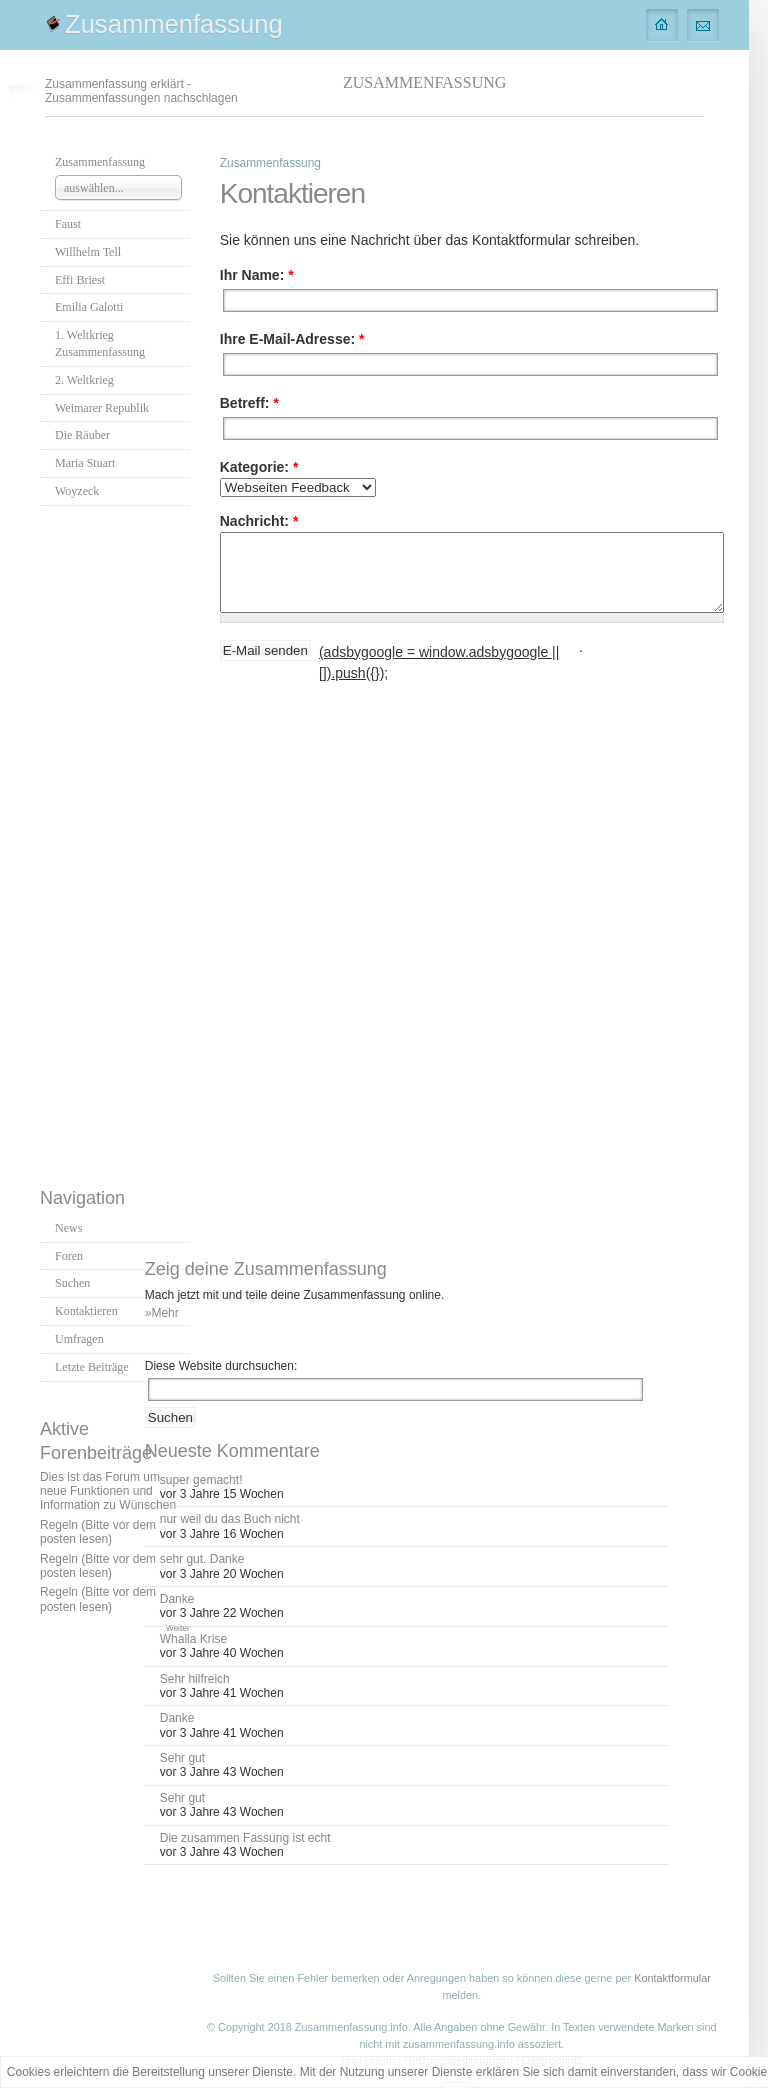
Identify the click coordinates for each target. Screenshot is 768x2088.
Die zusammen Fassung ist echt (245, 1838)
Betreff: (249, 403)
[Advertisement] (120, 841)
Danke (177, 1599)
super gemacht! (201, 1480)
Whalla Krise (193, 1639)
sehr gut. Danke (202, 1559)
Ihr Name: (257, 275)
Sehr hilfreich (195, 1679)
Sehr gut (182, 1758)
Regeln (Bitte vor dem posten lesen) (98, 1532)
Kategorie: (259, 467)
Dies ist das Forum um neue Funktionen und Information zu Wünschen (108, 1491)
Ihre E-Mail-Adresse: (292, 339)
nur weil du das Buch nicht (230, 1519)
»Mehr (162, 1313)
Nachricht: (259, 521)
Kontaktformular (672, 1978)
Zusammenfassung (174, 24)
